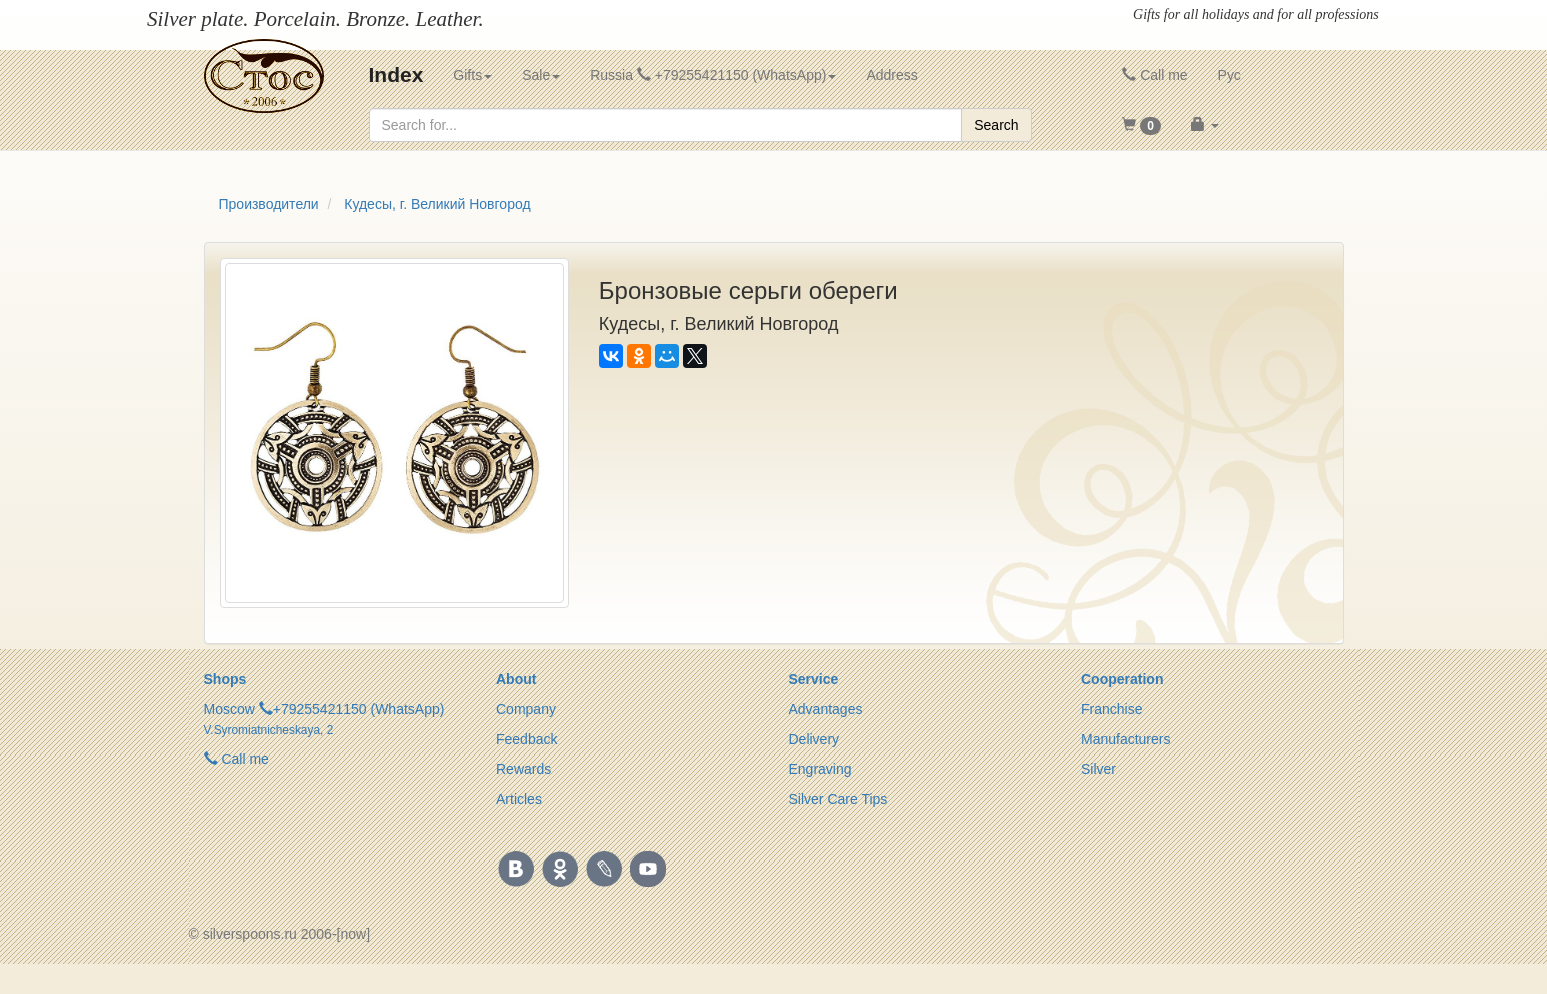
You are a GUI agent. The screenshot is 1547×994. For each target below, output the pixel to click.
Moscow (229, 709)
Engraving (820, 769)
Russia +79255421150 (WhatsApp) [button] (713, 75)
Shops (225, 679)
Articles (519, 799)
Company (526, 709)
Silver (1098, 769)
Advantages (826, 709)
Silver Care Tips (838, 799)
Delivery (814, 739)
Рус (1229, 75)
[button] (1141, 125)
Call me (1154, 75)
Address (891, 75)
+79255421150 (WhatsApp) (359, 709)
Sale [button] (541, 75)
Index (396, 74)
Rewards (523, 769)
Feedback (526, 739)
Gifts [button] (472, 75)
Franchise (1111, 709)
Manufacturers (1125, 739)
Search (996, 125)
